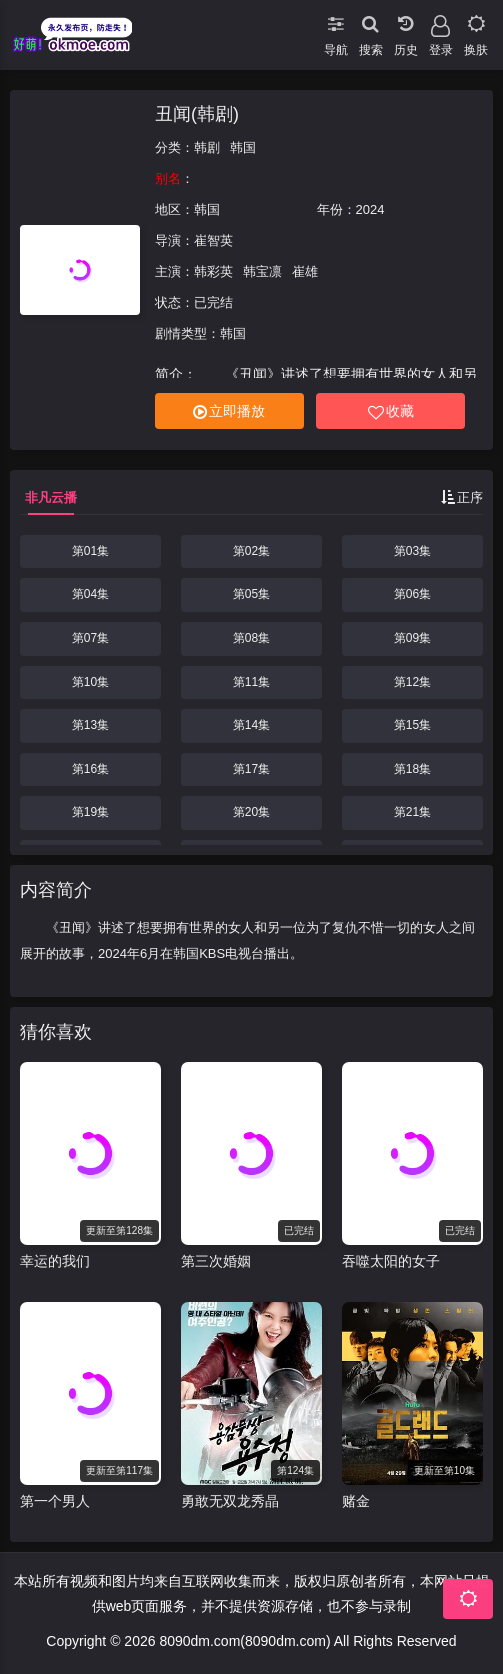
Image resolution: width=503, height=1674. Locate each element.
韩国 (243, 147)
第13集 (90, 725)
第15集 (412, 725)
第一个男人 (55, 1501)
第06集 (412, 594)
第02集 (251, 551)
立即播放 (229, 411)
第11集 (251, 682)
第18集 (412, 769)
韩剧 (207, 147)
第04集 (90, 594)
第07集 (90, 638)
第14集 (251, 725)
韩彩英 (213, 271)
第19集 (90, 812)
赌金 (356, 1501)
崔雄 (305, 271)
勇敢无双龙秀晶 (230, 1501)
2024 (370, 209)
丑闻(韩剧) (197, 114)
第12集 (412, 682)
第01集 (90, 551)
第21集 (412, 812)
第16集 (90, 769)
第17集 (251, 769)
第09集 (412, 638)
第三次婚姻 (216, 1261)
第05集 (251, 594)
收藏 (391, 411)
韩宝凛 (262, 271)
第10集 (90, 682)
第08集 (251, 638)
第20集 (251, 812)
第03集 (412, 551)
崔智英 (213, 240)
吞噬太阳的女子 (391, 1261)
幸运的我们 (55, 1261)
